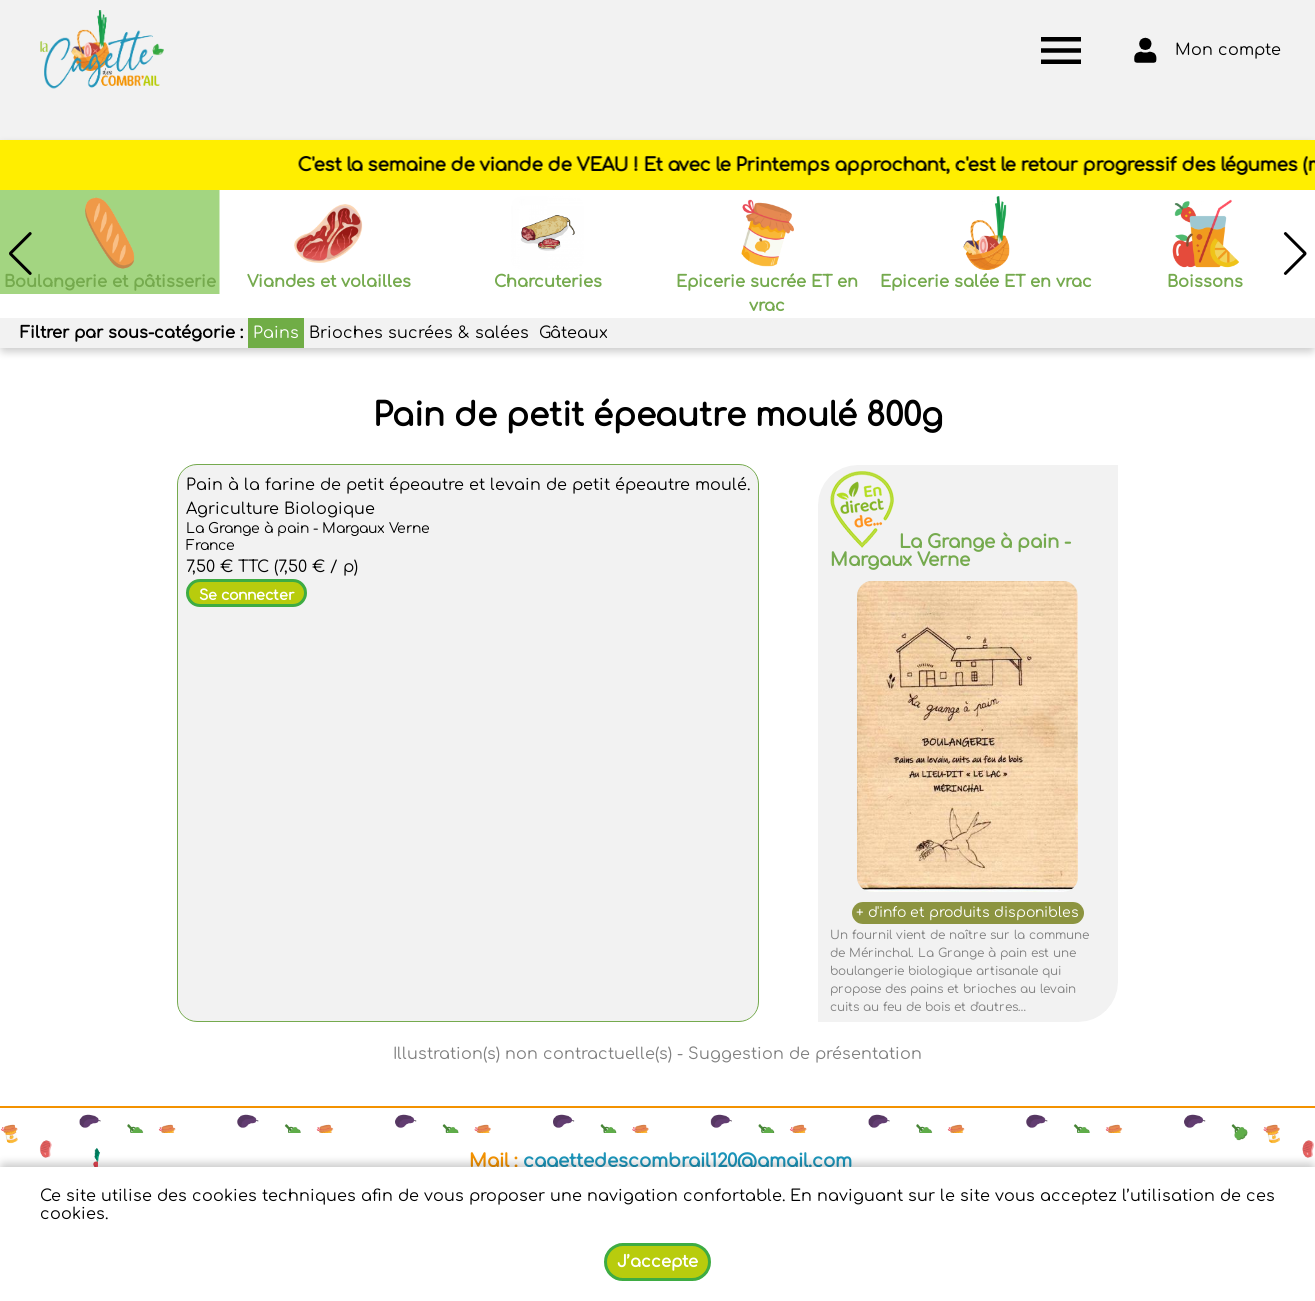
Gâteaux (573, 333)
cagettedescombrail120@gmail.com (687, 1161)
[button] (1295, 254)
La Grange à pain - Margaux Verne (950, 551)
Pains (276, 333)
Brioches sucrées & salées (419, 333)
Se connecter (246, 595)
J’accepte (657, 1262)
